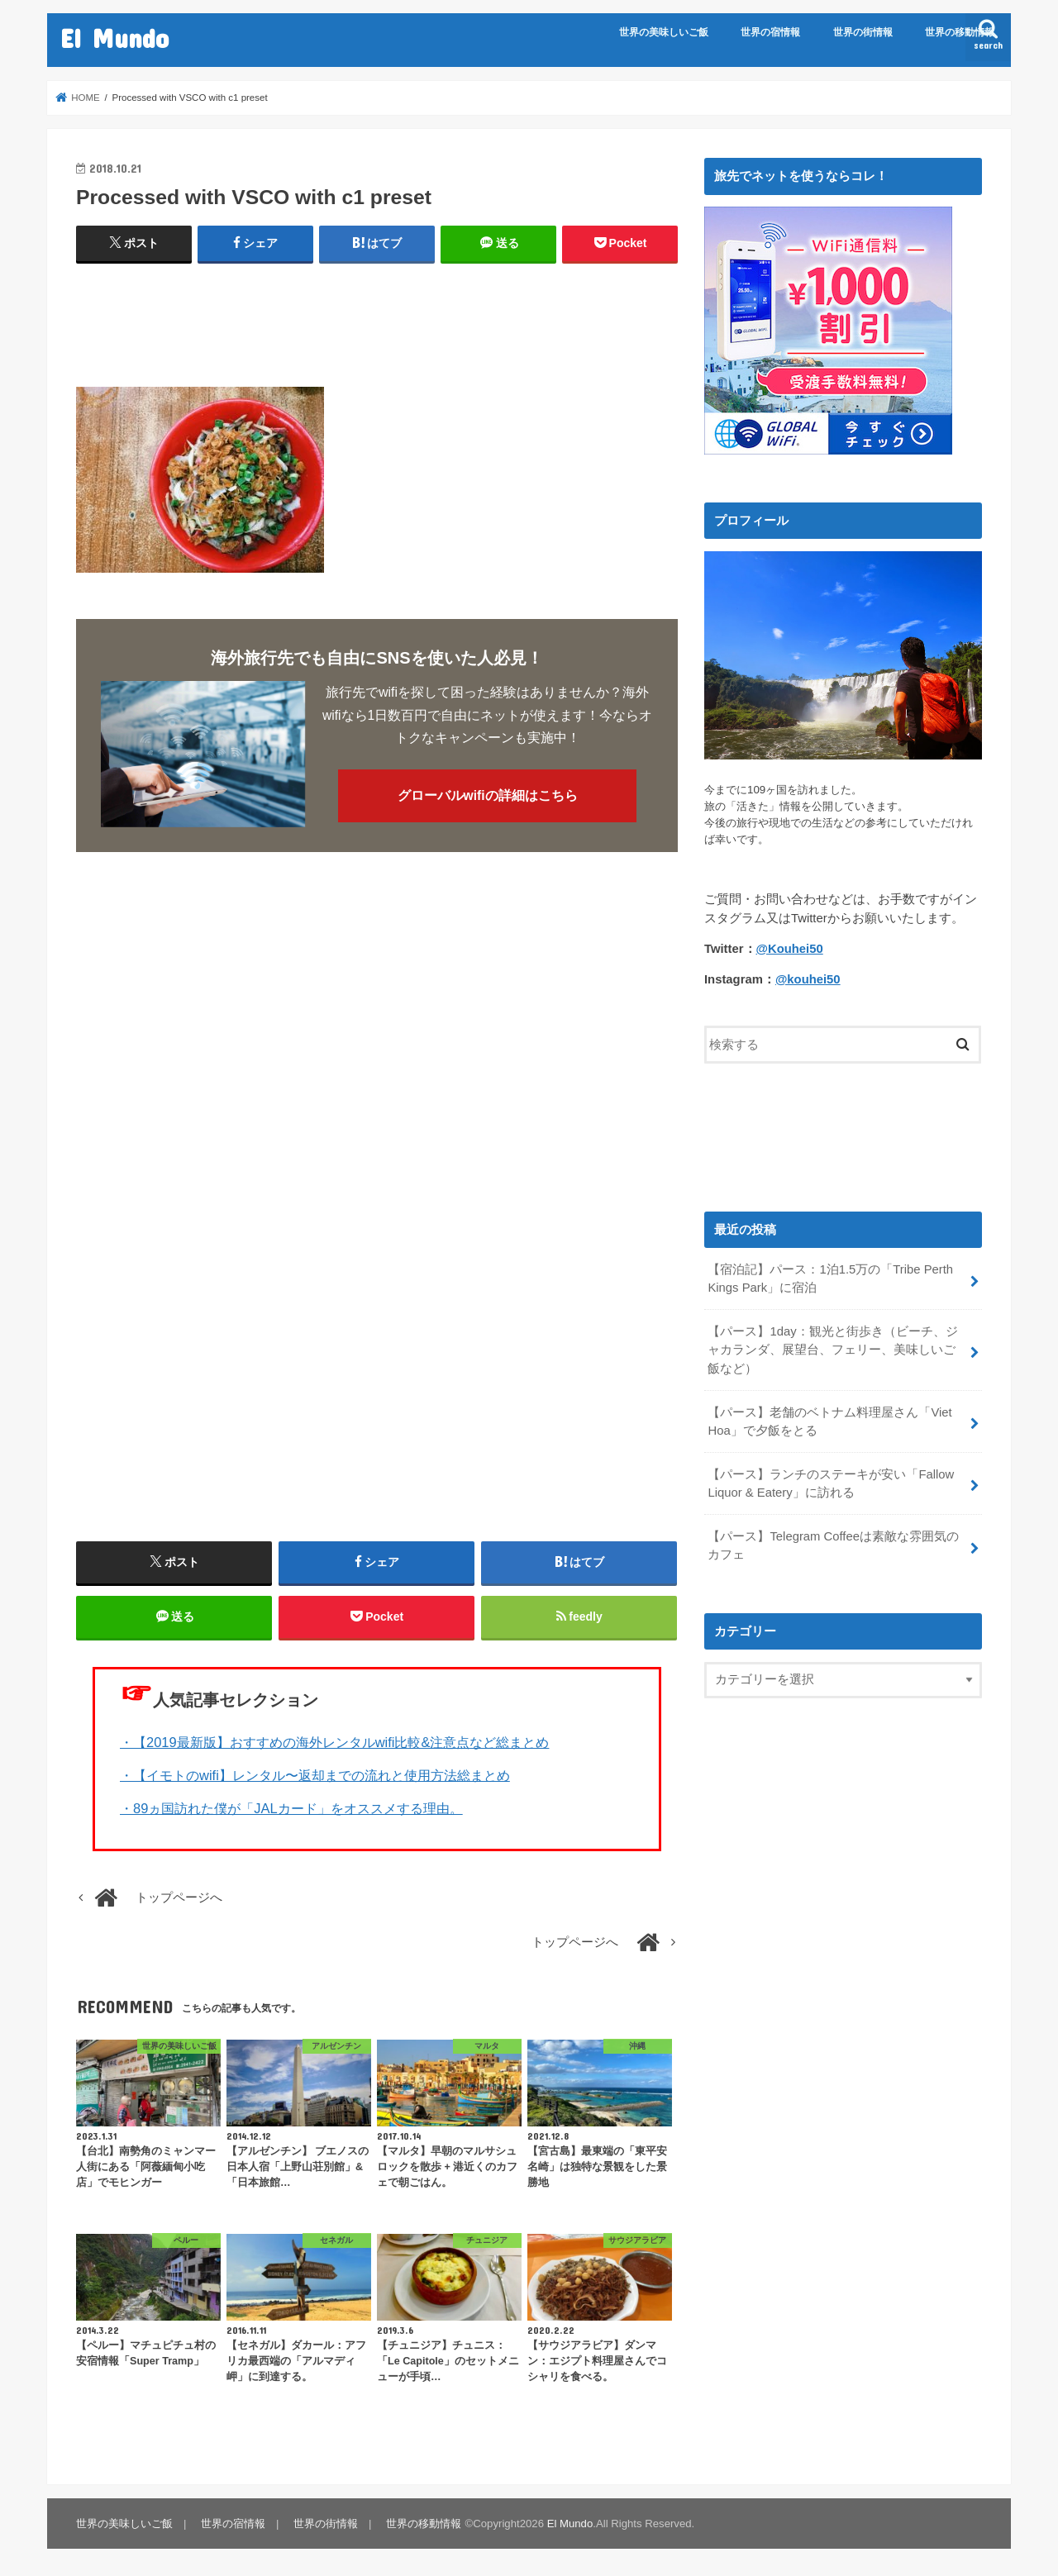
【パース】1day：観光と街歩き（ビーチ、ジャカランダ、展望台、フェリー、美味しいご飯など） (832, 1349)
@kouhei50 (808, 978)
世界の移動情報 (959, 32)
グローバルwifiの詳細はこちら (488, 795)
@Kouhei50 (789, 948)
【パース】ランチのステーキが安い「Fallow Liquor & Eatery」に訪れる (831, 1482)
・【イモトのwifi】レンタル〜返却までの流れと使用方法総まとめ (315, 1775)
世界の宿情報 (770, 32)
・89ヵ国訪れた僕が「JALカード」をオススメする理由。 (291, 1808)
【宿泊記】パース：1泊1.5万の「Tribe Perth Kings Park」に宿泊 (830, 1277)
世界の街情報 (863, 32)
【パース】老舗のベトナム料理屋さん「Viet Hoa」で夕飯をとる (829, 1420)
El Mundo (114, 37)
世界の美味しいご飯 (663, 32)
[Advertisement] (377, 318)
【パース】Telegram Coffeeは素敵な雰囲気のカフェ (833, 1544)
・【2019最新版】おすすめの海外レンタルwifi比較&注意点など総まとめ (334, 1742)
